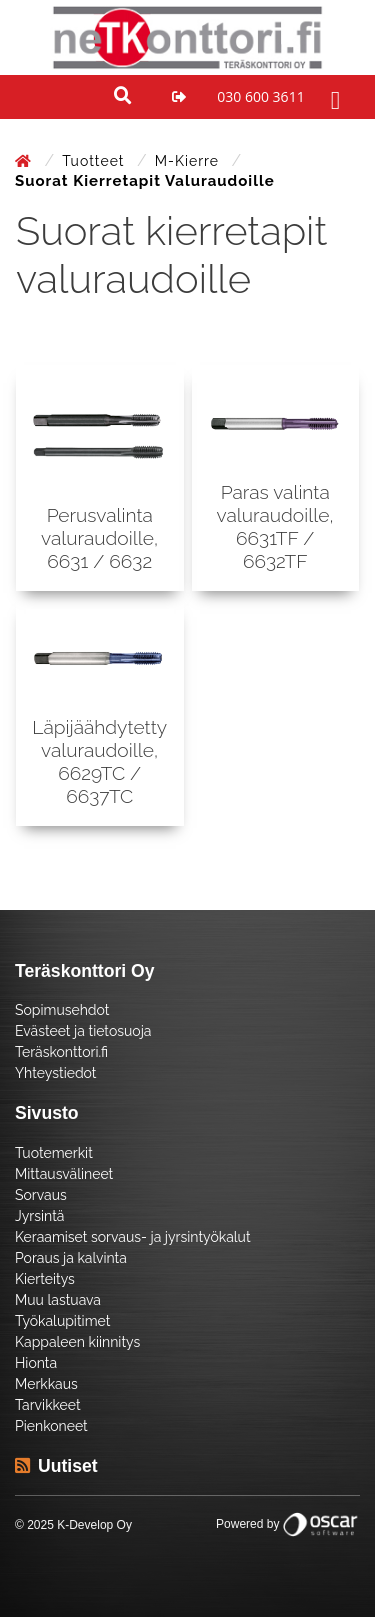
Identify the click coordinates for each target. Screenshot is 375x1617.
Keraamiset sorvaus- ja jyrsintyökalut (133, 1237)
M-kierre (189, 161)
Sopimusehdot (62, 1010)
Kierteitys (45, 1279)
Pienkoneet (51, 1426)
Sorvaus (41, 1195)
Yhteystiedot (56, 1073)
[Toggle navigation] (333, 97)
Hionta (36, 1363)
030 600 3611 (260, 96)
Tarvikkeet (48, 1405)
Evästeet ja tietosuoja (83, 1031)
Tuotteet (95, 161)
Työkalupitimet (62, 1321)
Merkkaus (46, 1384)
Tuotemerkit (54, 1153)
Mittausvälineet (64, 1174)
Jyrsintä (39, 1216)
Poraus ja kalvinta (71, 1258)
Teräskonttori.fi (61, 1052)
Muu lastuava (58, 1300)
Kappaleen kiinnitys (77, 1342)
